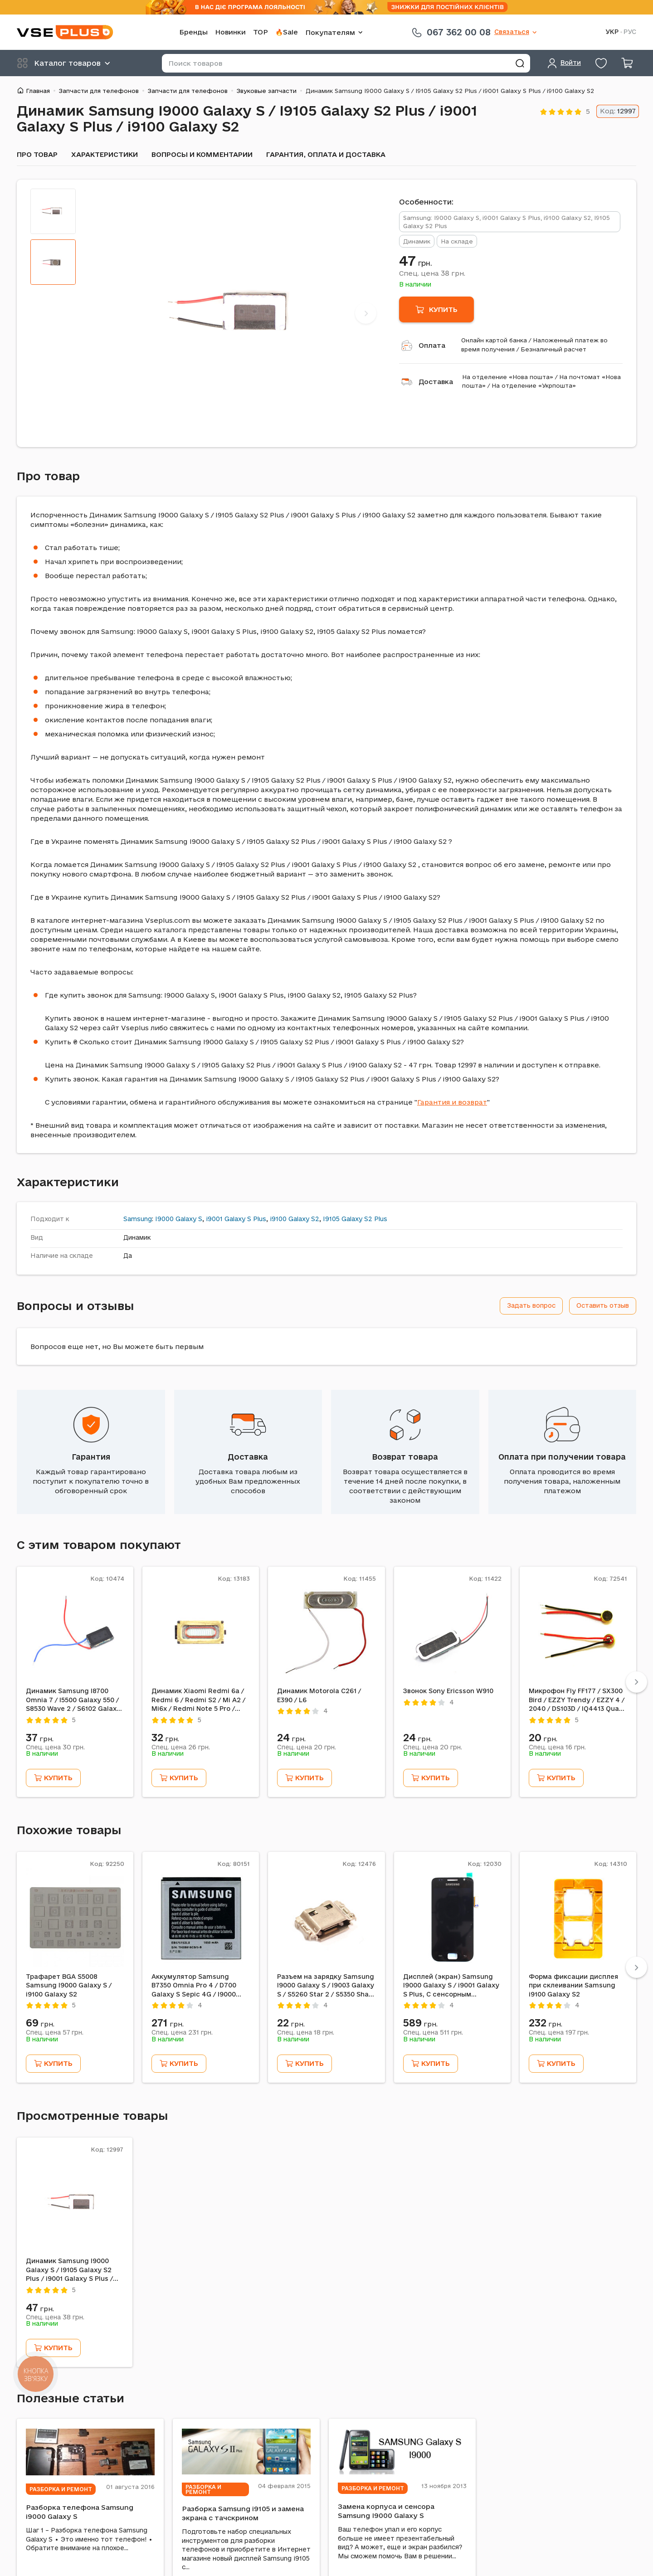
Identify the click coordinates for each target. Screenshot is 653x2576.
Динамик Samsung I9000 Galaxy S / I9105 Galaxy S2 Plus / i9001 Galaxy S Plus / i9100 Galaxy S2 (69, 2270)
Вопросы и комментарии (202, 154)
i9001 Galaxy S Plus (236, 1218)
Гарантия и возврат (452, 1102)
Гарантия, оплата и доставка (325, 154)
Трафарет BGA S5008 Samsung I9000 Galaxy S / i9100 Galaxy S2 (69, 1985)
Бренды (193, 32)
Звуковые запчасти (267, 91)
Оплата (432, 345)
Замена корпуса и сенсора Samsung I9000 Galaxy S (386, 2511)
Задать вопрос (531, 1305)
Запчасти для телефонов (99, 91)
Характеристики (104, 154)
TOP (260, 32)
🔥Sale (286, 32)
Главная (38, 91)
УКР (612, 32)
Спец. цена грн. (432, 273)
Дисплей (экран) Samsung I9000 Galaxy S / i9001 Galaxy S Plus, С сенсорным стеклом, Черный (451, 1986)
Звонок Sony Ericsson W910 (448, 1691)
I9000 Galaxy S (178, 1218)
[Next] (365, 313)
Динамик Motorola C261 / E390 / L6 (319, 1695)
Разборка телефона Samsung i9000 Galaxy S (79, 2511)
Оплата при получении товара (562, 1456)
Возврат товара (405, 1456)
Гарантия (91, 1456)
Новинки (230, 32)
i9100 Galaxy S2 (294, 1218)
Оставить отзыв (602, 1305)
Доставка (436, 381)
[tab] (53, 211)
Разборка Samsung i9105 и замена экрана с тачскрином (243, 2513)
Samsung (137, 1218)
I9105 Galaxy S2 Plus (355, 1218)
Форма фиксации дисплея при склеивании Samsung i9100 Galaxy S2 (573, 1985)
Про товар (37, 154)
